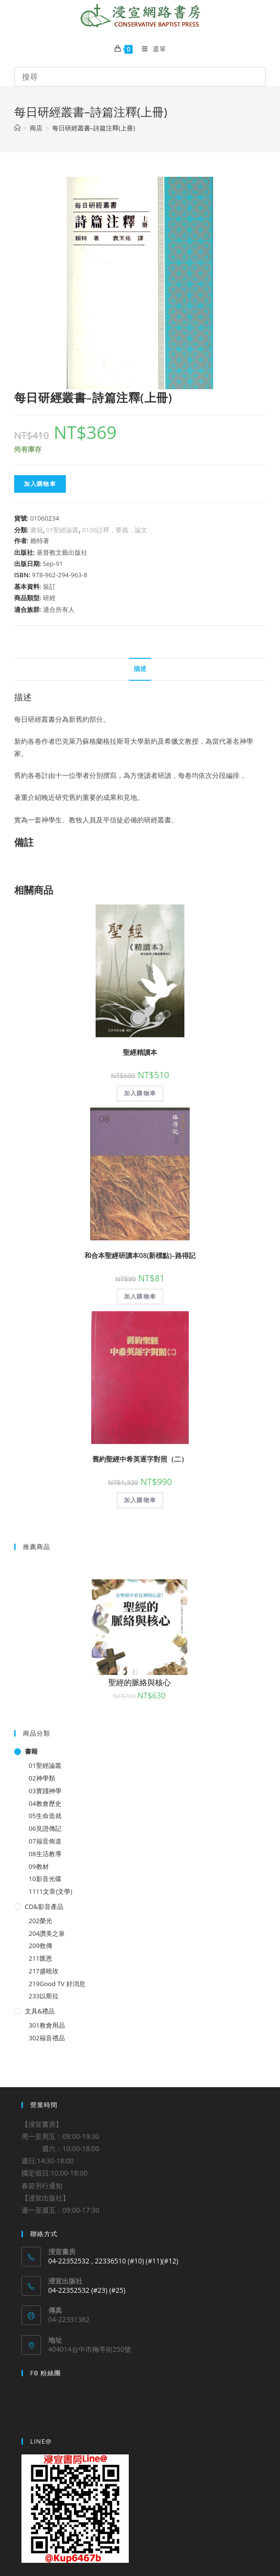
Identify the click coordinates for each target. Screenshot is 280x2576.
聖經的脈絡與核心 (139, 1682)
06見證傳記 (45, 1828)
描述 (140, 669)
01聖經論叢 (62, 529)
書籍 (36, 529)
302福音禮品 (47, 2037)
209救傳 (40, 1945)
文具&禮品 (40, 2011)
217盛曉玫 (44, 1971)
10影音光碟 (45, 1878)
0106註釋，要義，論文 (114, 529)
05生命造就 (45, 1815)
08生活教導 (45, 1853)
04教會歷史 (45, 1803)
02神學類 (42, 1778)
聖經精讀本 (140, 1052)
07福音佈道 (45, 1841)
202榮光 (40, 1920)
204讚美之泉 (47, 1933)
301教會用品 (47, 2025)
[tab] (140, 669)
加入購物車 (40, 484)
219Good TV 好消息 (57, 1983)
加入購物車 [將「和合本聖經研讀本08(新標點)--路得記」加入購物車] (140, 1296)
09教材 (39, 1866)
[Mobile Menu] (150, 48)
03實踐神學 (45, 1790)
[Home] (17, 128)
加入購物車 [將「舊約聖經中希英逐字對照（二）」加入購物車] (140, 1500)
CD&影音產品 (44, 1906)
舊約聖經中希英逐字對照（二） (140, 1459)
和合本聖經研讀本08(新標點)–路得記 (140, 1255)
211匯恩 (40, 1958)
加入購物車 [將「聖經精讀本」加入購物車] (140, 1093)
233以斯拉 (44, 1995)
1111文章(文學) (50, 1891)
